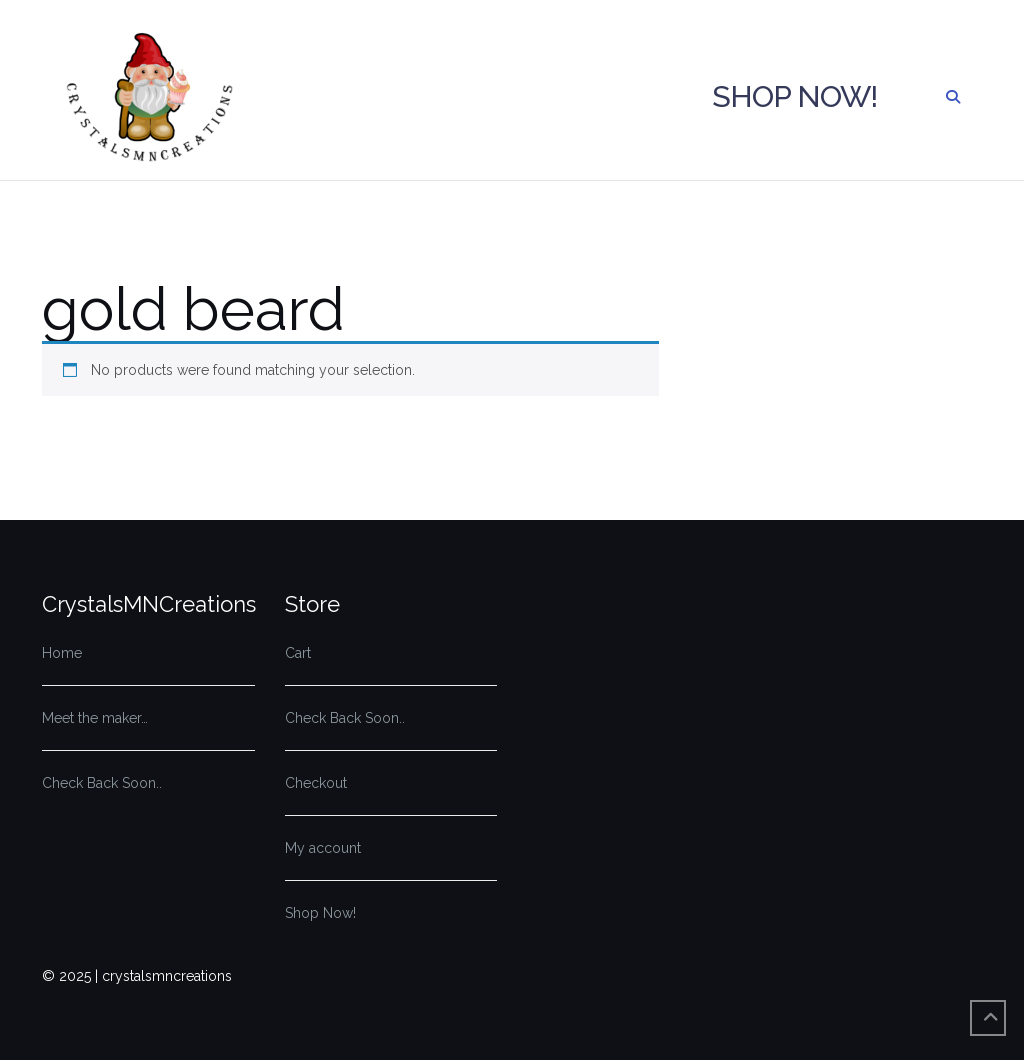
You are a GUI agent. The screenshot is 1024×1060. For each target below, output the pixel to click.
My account (323, 848)
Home (62, 653)
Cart (298, 653)
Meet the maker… (95, 718)
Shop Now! (794, 96)
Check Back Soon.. (102, 783)
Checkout (316, 783)
